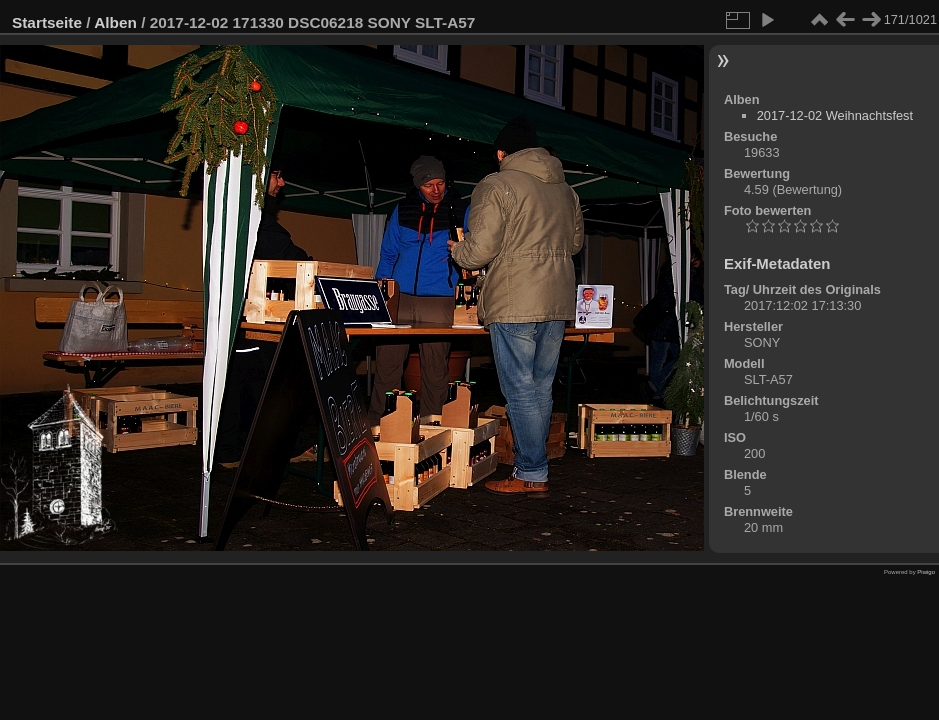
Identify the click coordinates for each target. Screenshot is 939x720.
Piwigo (926, 572)
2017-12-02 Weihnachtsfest (835, 115)
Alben (115, 22)
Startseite (47, 22)
